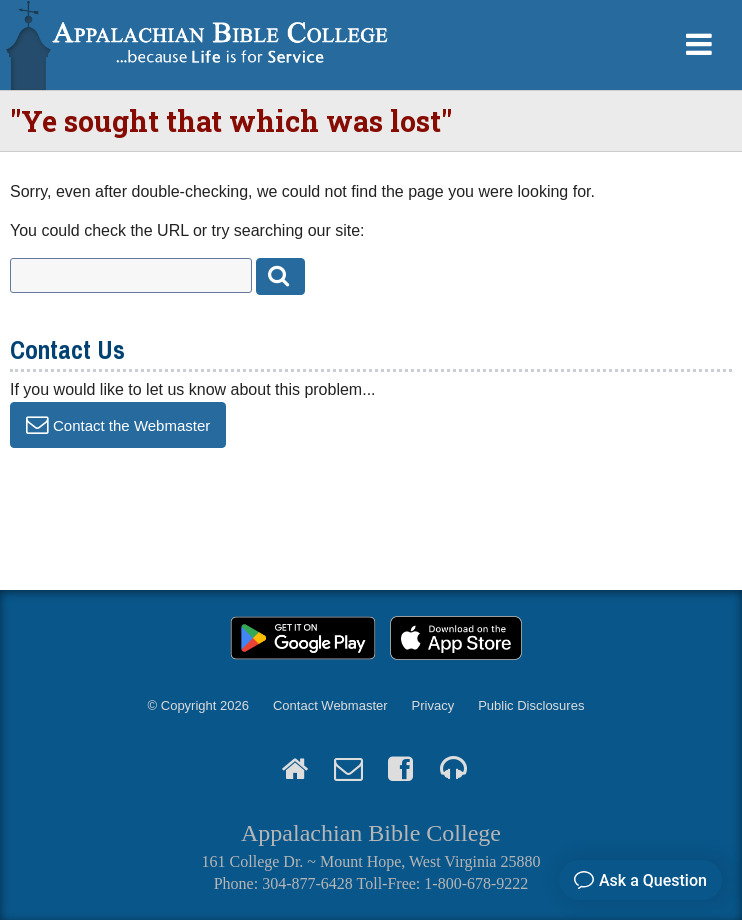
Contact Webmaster (330, 705)
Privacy (433, 705)
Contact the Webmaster (131, 424)
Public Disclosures (531, 705)
